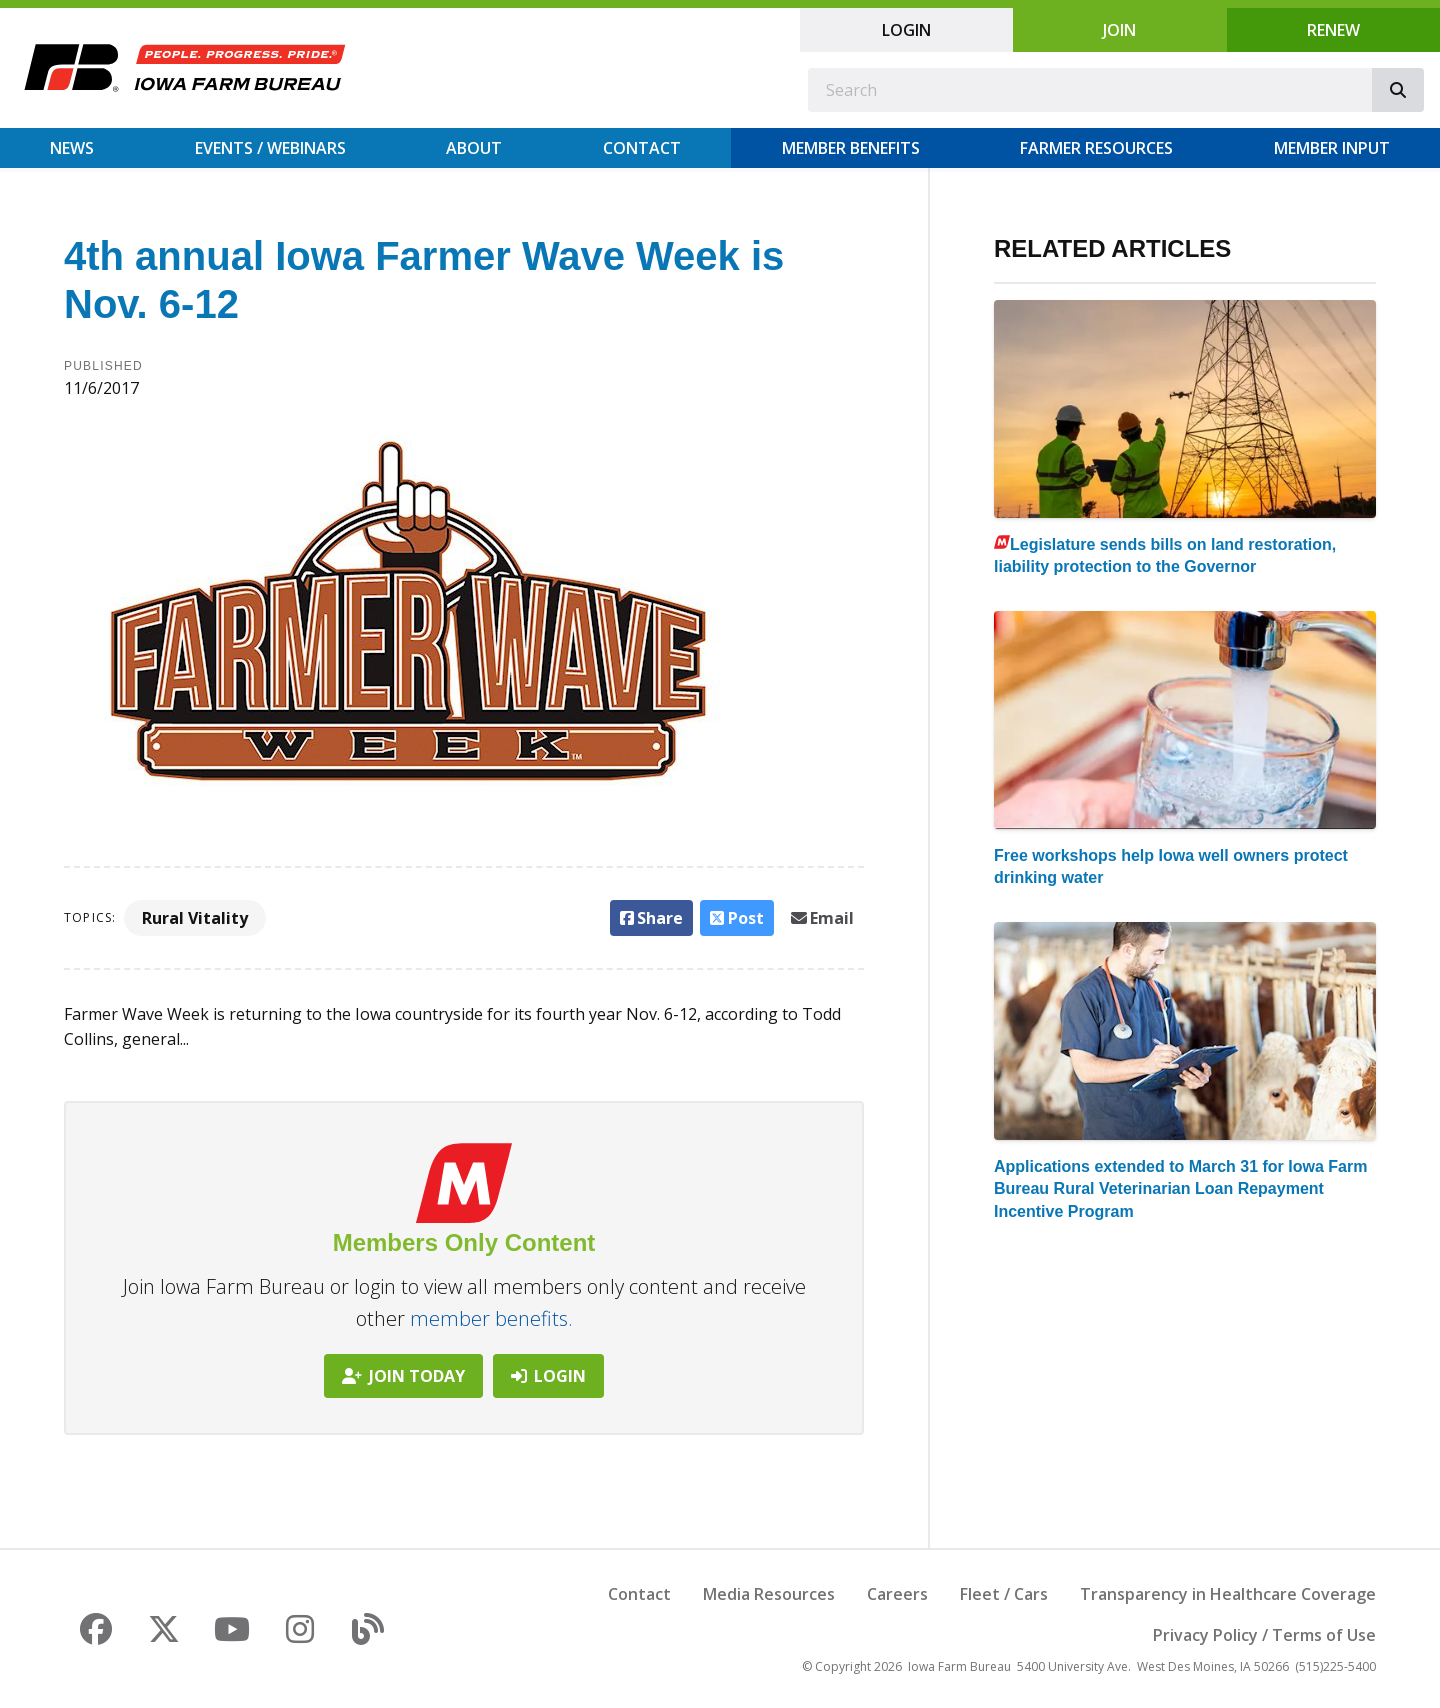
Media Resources (769, 1594)
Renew (1333, 30)
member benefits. (491, 1318)
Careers (897, 1594)
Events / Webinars (270, 148)
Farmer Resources (1096, 148)
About (474, 148)
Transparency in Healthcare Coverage (1228, 1594)
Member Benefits (851, 148)
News (72, 148)
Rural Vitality (195, 918)
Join (1119, 30)
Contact (642, 148)
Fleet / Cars (1004, 1594)
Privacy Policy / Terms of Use (1264, 1635)
